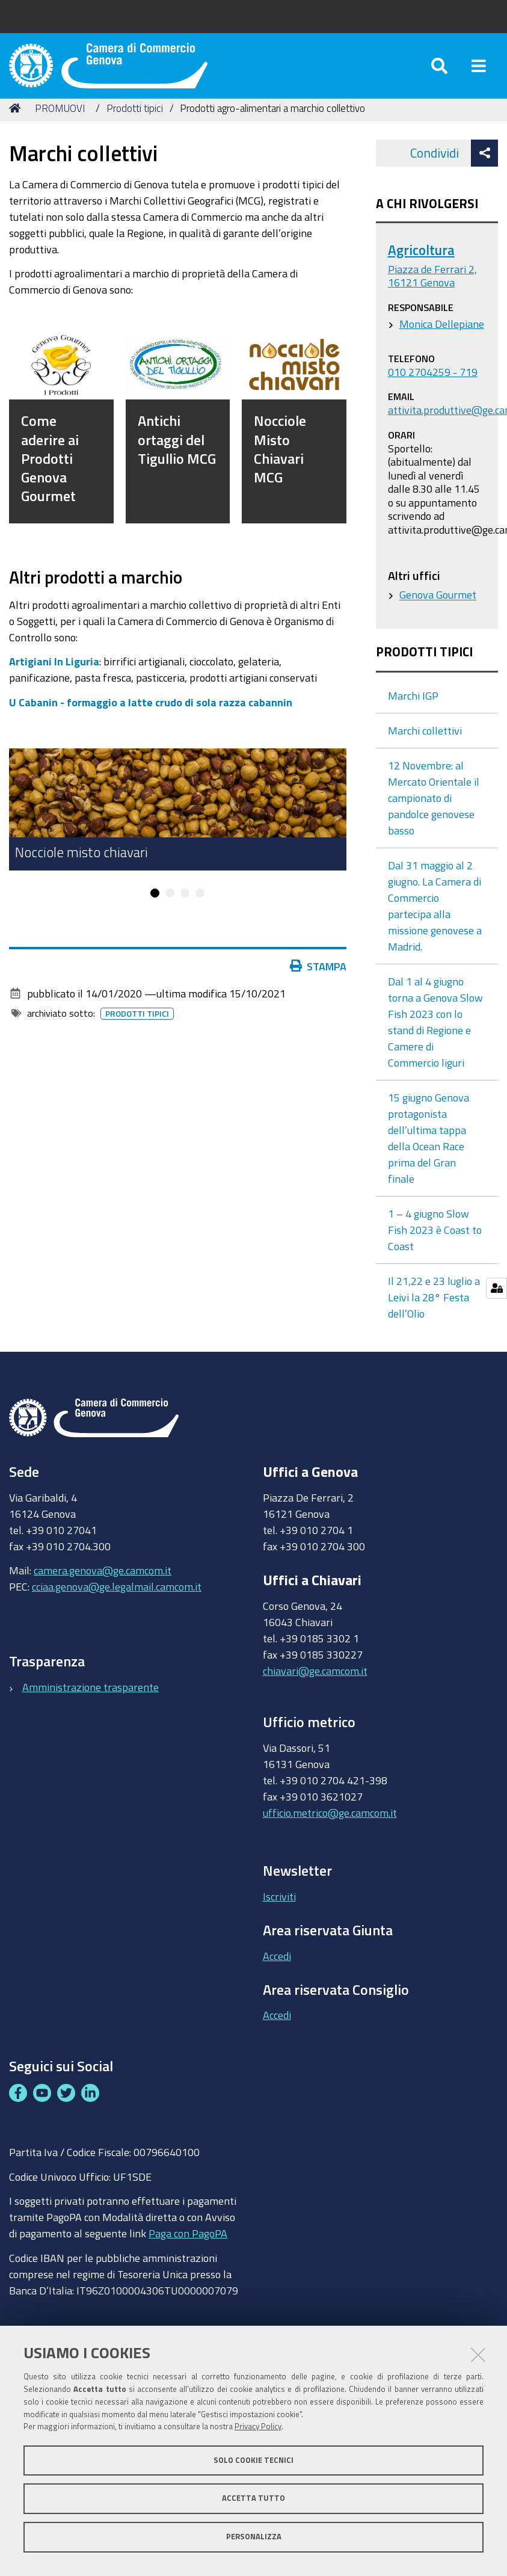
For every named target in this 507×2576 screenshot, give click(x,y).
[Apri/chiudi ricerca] (439, 72)
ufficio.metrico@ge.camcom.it (330, 1826)
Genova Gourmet (437, 608)
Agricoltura (421, 264)
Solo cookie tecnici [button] (253, 2460)
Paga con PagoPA (188, 2247)
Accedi (277, 1969)
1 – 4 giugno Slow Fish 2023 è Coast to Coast (435, 1244)
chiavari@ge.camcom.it (315, 1684)
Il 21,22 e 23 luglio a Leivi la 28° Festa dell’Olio (434, 1311)
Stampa (318, 980)
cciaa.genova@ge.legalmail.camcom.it (116, 1600)
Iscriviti (279, 1910)
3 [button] (184, 906)
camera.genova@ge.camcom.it (102, 1584)
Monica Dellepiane (441, 337)
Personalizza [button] (253, 2537)
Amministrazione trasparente (90, 1700)
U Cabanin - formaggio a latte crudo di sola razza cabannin (150, 715)
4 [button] (199, 906)
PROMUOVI (60, 122)
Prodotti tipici (134, 122)
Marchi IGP (413, 709)
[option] (177, 823)
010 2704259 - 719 (433, 385)
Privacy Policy (258, 2426)
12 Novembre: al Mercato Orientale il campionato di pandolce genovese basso (433, 812)
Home (17, 122)
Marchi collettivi (425, 744)
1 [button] (154, 906)
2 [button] (169, 906)
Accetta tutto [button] (253, 2498)
